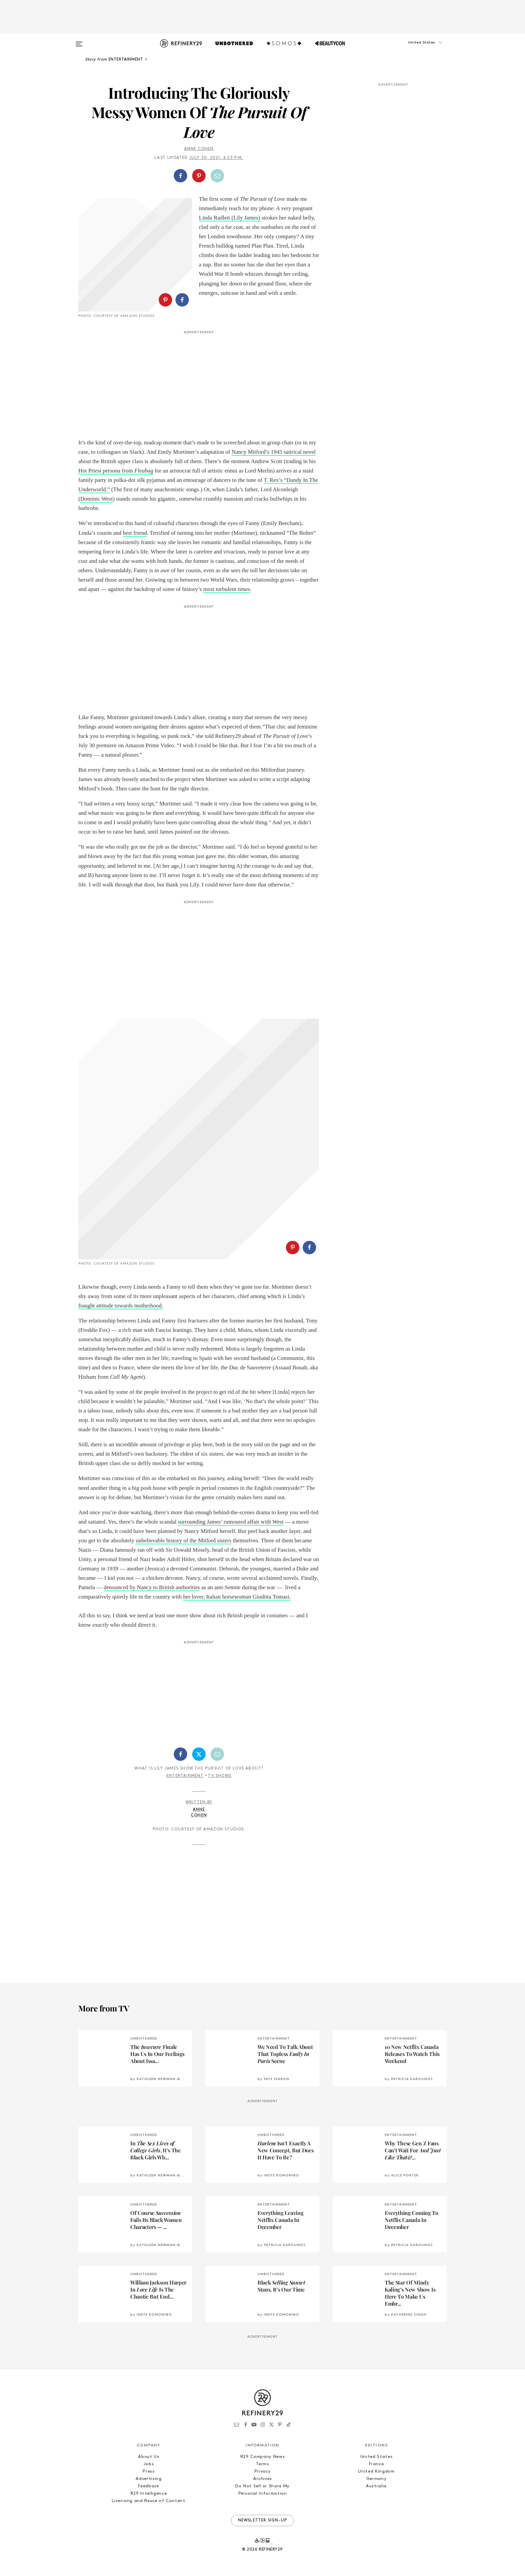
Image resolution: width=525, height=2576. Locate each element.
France (376, 2464)
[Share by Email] (217, 175)
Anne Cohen (199, 149)
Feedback (148, 2486)
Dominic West (96, 499)
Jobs (149, 2464)
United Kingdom (376, 2471)
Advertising (148, 2479)
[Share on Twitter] (199, 1754)
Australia (376, 2486)
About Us (148, 2457)
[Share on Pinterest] (199, 175)
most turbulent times (226, 589)
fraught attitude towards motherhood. (120, 1305)
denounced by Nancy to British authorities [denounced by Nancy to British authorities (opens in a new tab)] (152, 1587)
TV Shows (219, 1776)
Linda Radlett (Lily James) (230, 217)
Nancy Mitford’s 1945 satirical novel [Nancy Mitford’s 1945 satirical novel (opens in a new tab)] (274, 452)
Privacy (262, 2471)
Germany (376, 2479)
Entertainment (185, 1776)
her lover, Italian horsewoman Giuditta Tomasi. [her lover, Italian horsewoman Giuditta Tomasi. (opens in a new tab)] (237, 1597)
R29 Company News (262, 2457)
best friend (135, 533)
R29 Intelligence (149, 2493)
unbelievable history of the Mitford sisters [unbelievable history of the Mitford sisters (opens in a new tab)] (183, 1540)
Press (148, 2471)
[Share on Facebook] (180, 175)
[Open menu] (79, 40)
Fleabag (143, 470)
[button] (413, 49)
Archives (262, 2479)
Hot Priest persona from (106, 470)
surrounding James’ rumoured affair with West (230, 1522)
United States (376, 2457)
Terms (262, 2464)
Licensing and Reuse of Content (148, 2501)
